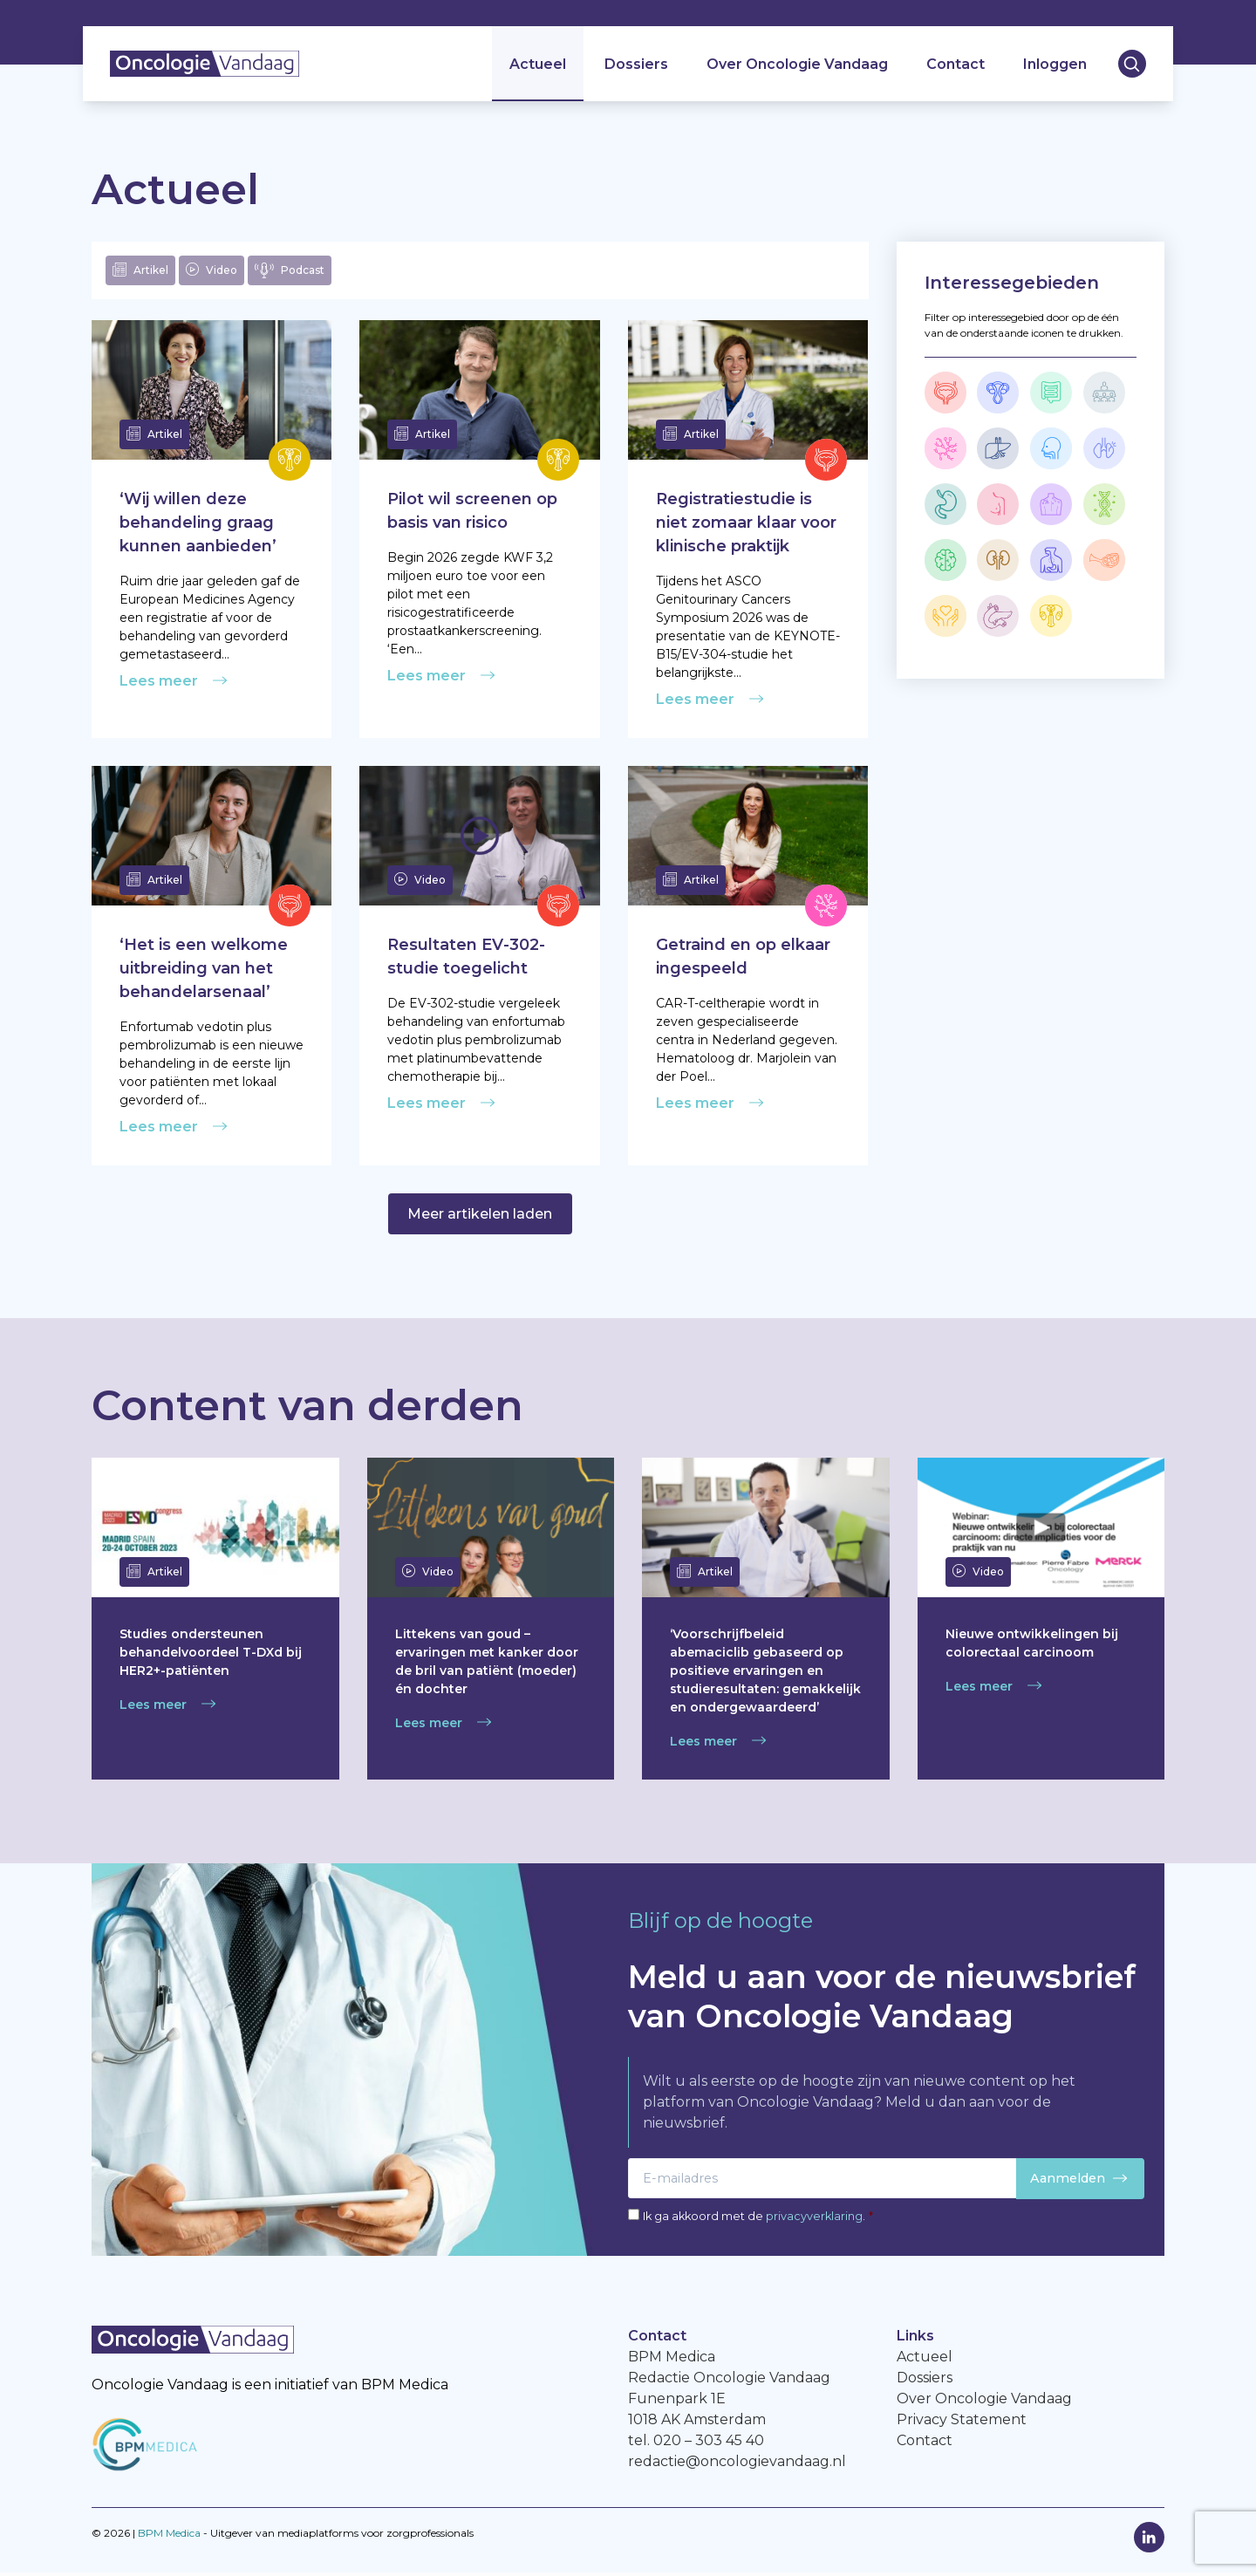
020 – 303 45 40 (708, 2444)
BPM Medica (169, 2536)
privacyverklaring (814, 2218)
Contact (954, 66)
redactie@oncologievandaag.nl (737, 2464)
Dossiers (635, 66)
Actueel (537, 66)
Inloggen (1054, 66)
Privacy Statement (962, 2423)
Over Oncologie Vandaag (796, 66)
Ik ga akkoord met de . (758, 2218)
